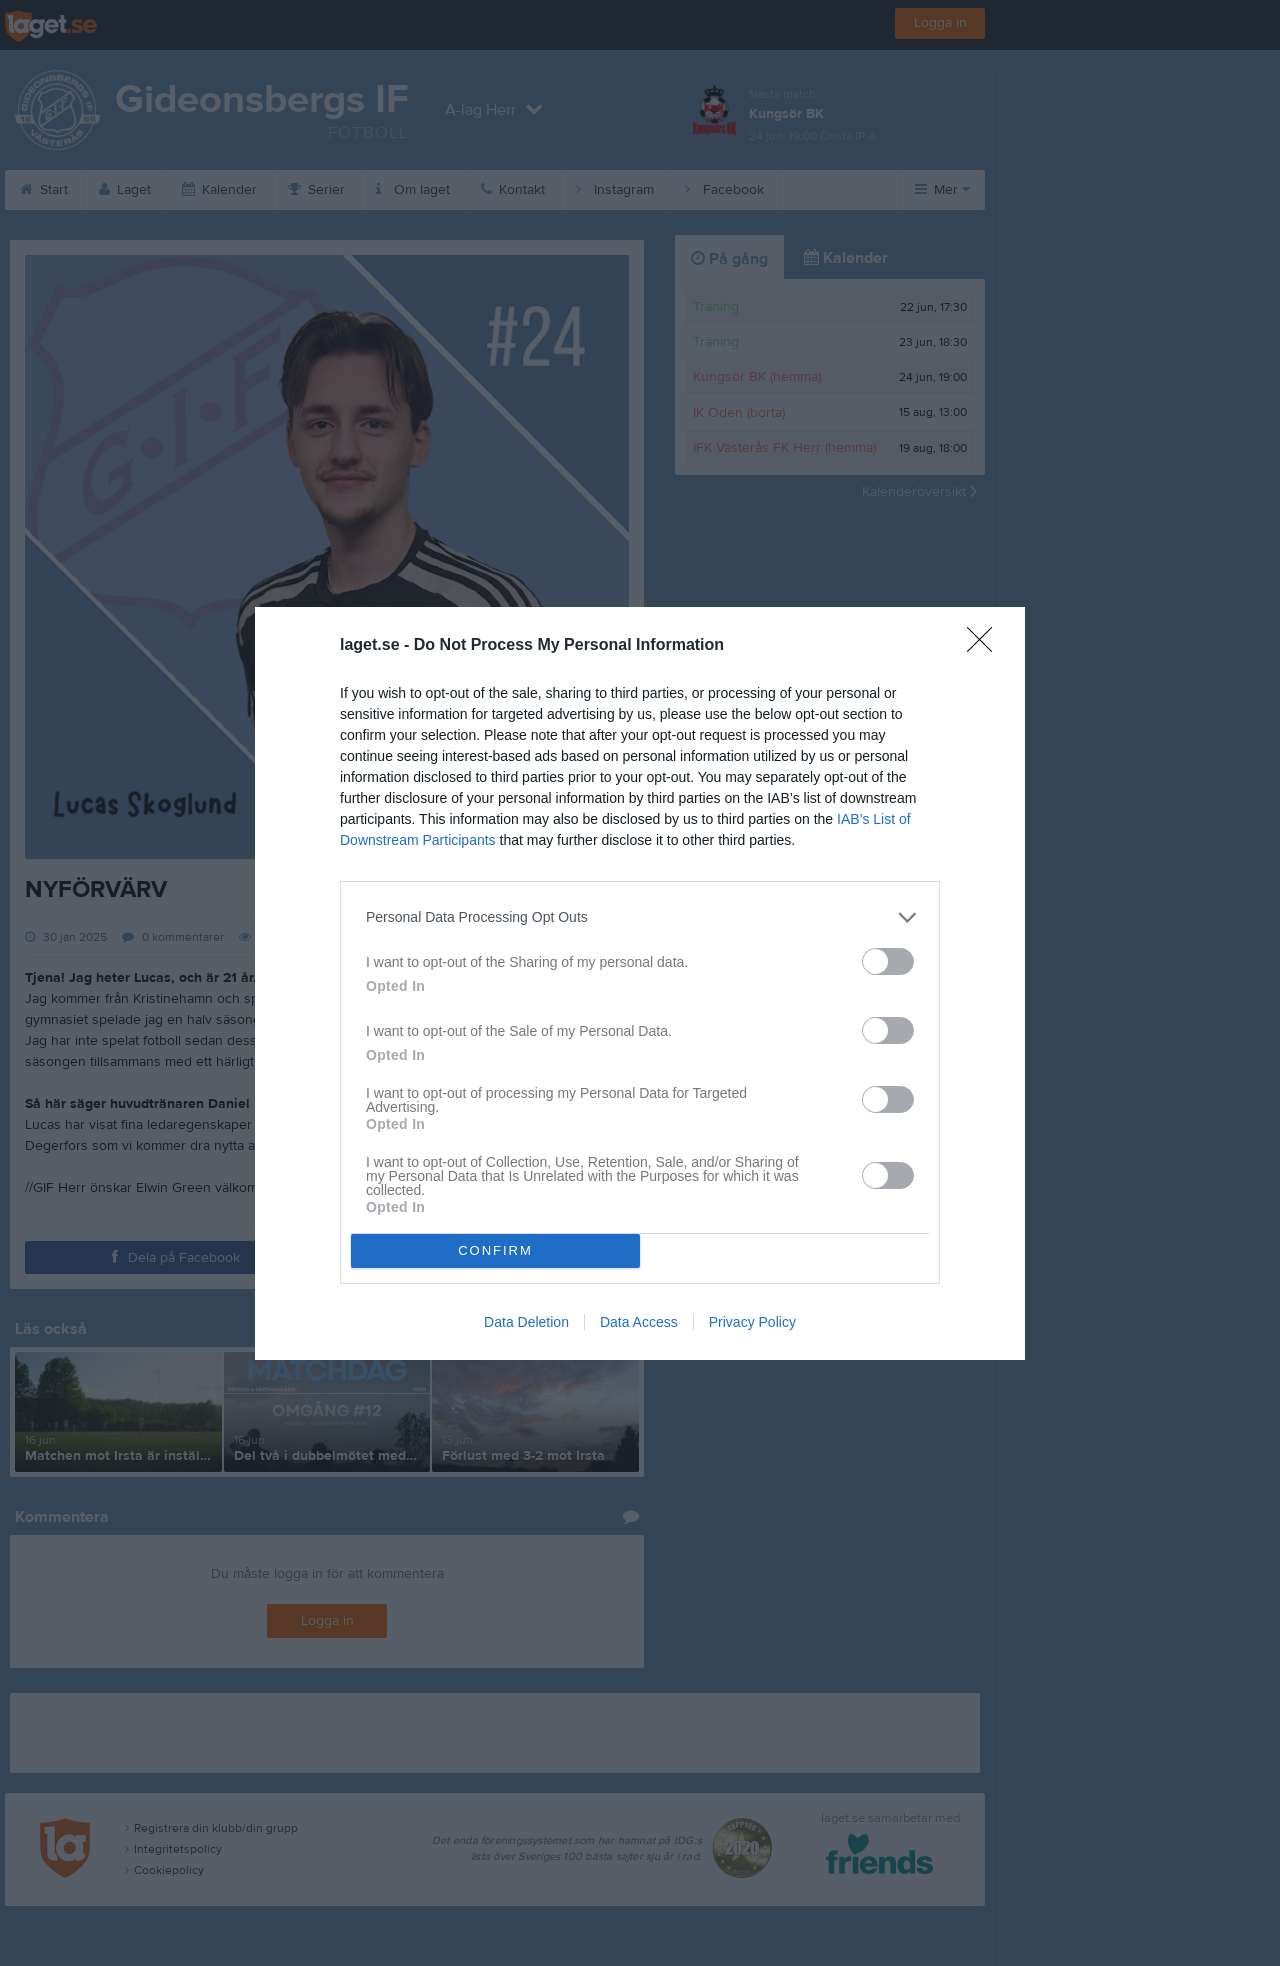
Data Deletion (526, 1322)
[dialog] (640, 983)
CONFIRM (495, 1250)
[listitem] (640, 917)
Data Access (639, 1322)
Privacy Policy (752, 1322)
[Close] (986, 646)
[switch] (888, 961)
